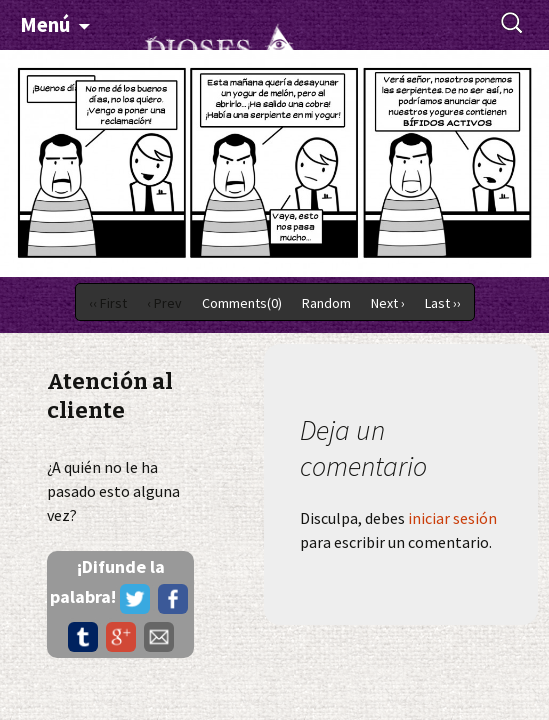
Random (326, 303)
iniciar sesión (452, 518)
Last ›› (443, 303)
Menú (45, 25)
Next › (388, 303)
